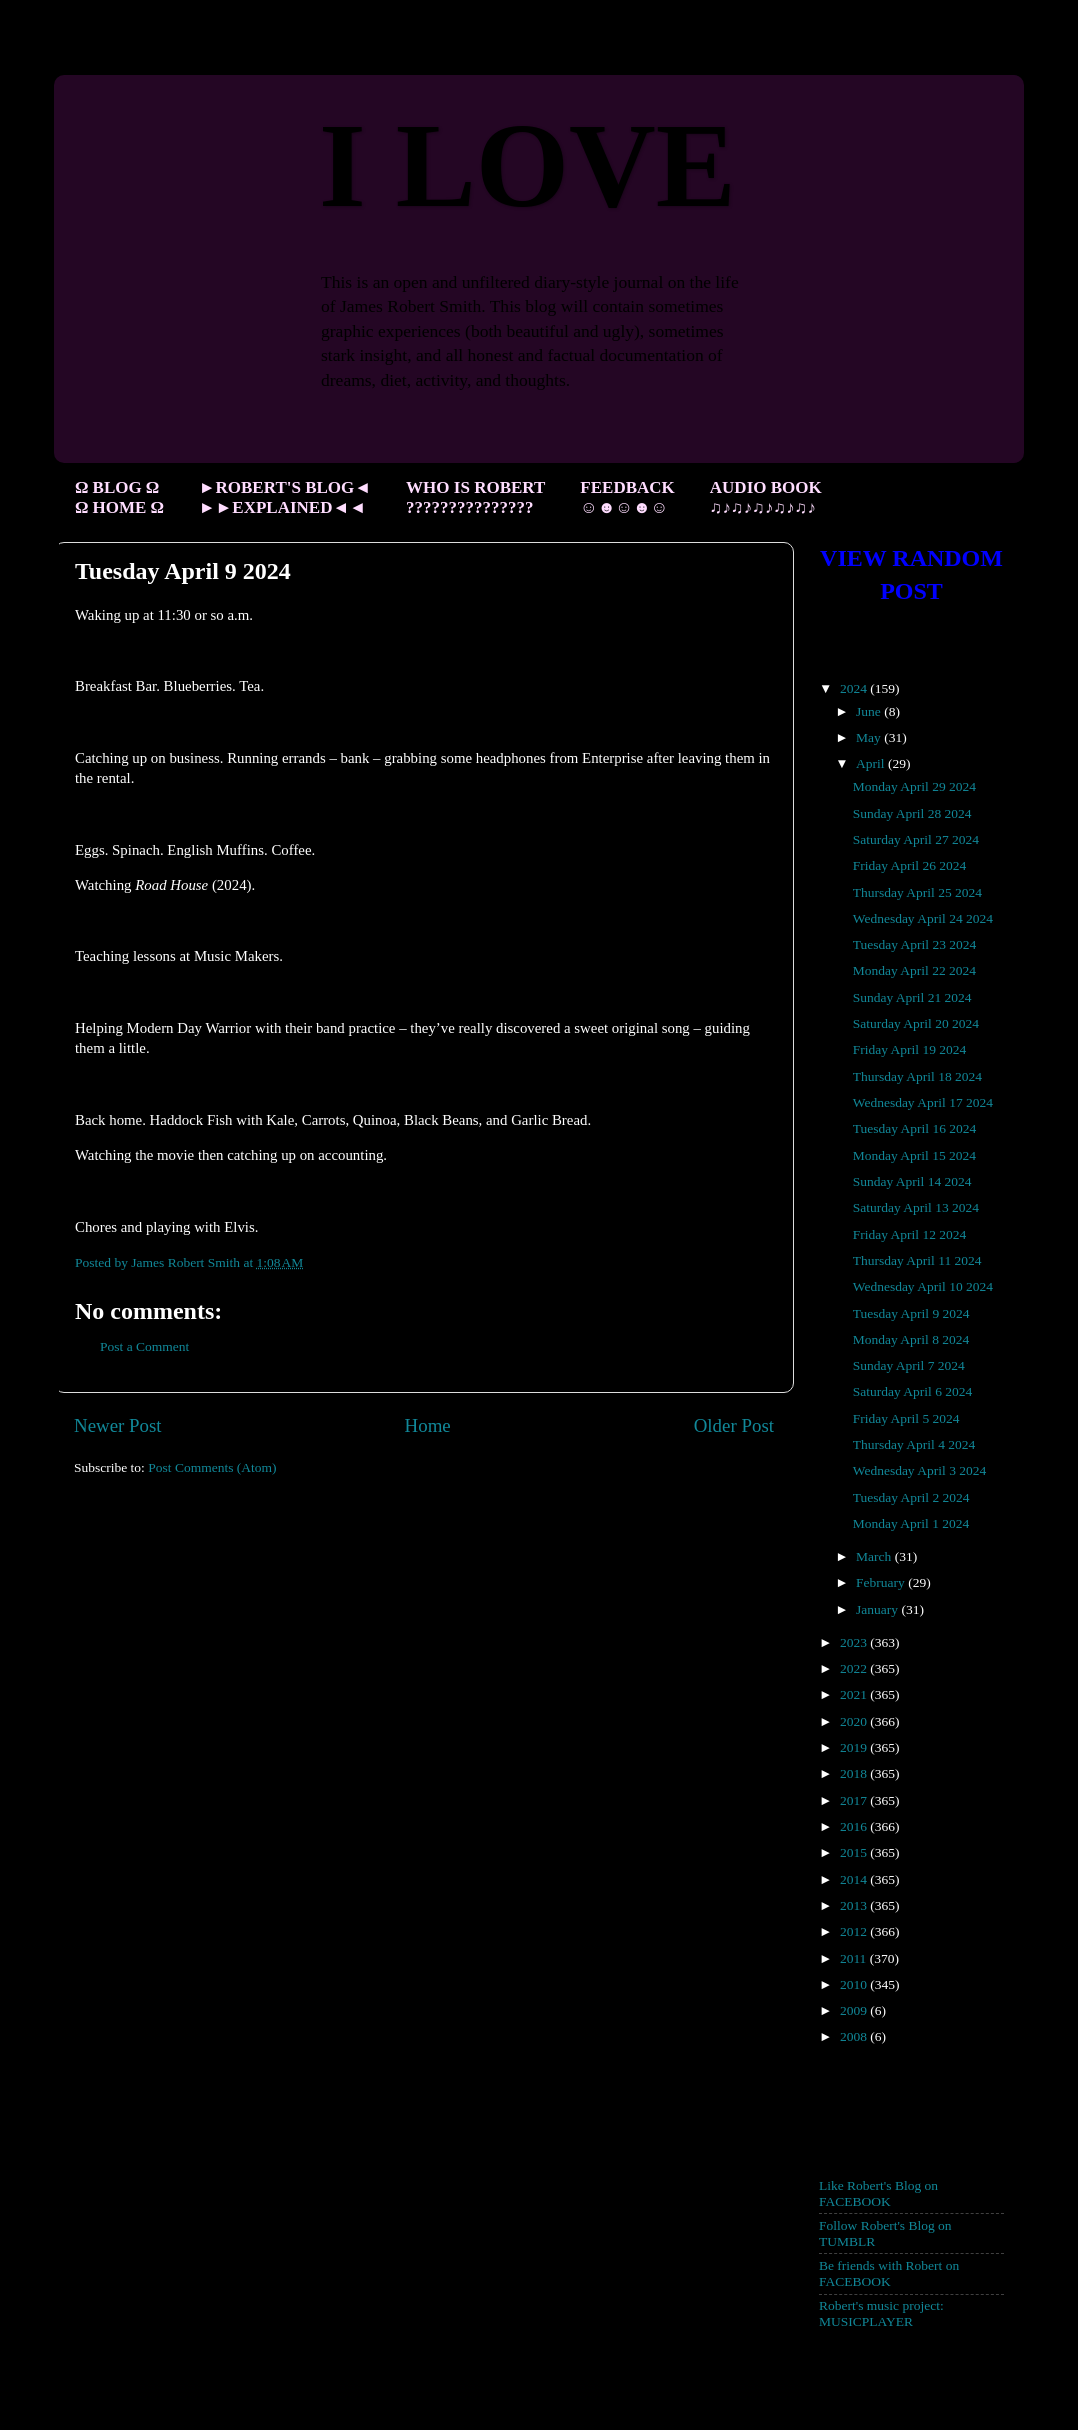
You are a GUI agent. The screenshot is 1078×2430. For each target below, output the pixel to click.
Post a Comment (144, 1346)
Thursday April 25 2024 (917, 892)
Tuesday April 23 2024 (915, 944)
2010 (855, 1984)
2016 (855, 1826)
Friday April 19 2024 (910, 1049)
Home (428, 1425)
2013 (855, 1905)
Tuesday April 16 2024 (915, 1128)
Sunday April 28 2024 (912, 813)
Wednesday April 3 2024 (920, 1470)
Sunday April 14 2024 (912, 1181)
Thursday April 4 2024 (914, 1444)
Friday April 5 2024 (906, 1418)
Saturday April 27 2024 (916, 839)
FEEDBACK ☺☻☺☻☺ (627, 497)
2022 (855, 1668)
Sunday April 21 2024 (912, 997)
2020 (855, 1721)
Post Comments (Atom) (212, 1467)
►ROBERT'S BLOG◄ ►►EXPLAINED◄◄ (285, 497)
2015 (855, 1852)
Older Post (734, 1425)
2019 (855, 1747)
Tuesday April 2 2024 (911, 1497)
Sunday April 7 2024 (909, 1365)
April (872, 763)
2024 (855, 688)
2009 (855, 2010)
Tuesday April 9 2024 (911, 1313)
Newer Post (118, 1425)
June (870, 711)
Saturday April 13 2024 (916, 1207)
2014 (855, 1879)
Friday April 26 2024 (910, 865)
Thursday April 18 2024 (917, 1076)
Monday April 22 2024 (914, 970)
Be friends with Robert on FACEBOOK (889, 2273)
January (878, 1609)
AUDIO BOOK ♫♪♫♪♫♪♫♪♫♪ (766, 497)
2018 (855, 1773)
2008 (855, 2036)
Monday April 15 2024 (914, 1155)
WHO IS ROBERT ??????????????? (475, 497)
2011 (855, 1958)
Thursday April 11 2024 (917, 1260)
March (875, 1556)
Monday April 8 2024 (911, 1339)
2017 (855, 1800)
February (882, 1582)
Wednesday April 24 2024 (923, 918)
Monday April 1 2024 (911, 1523)
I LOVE (527, 165)
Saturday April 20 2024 (916, 1023)
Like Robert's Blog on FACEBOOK (878, 2193)
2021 (855, 1694)
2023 (855, 1642)
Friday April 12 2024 (910, 1234)
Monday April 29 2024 (914, 786)
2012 (855, 1931)
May (870, 737)
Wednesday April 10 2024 (923, 1286)
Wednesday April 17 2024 (923, 1102)
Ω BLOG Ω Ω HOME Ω (119, 497)
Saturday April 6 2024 (913, 1391)
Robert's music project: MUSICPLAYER (881, 2313)
